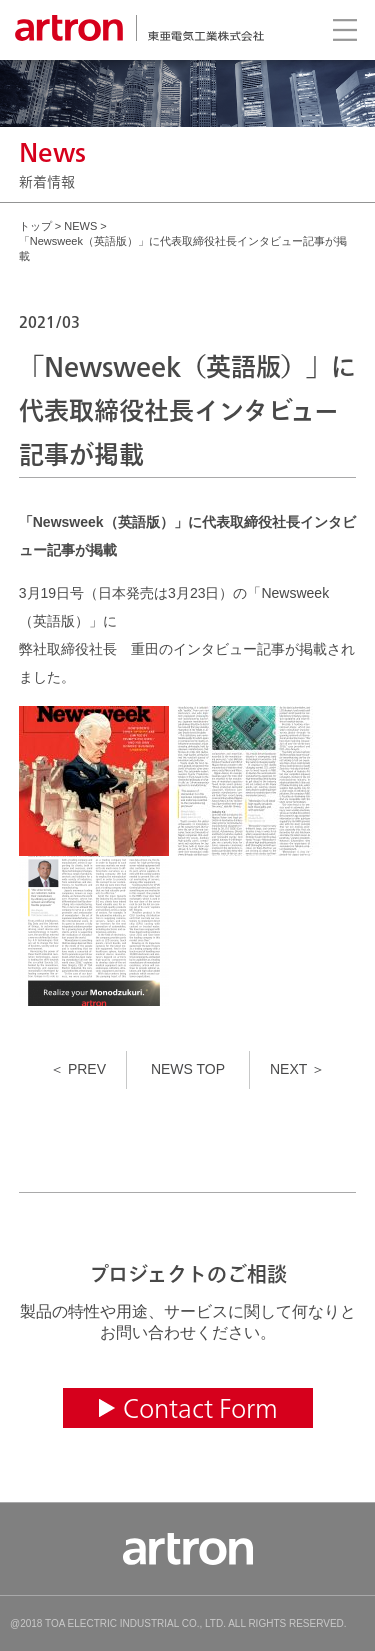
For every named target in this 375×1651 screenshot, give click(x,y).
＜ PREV (78, 1069)
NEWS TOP (188, 1069)
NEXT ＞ (297, 1069)
